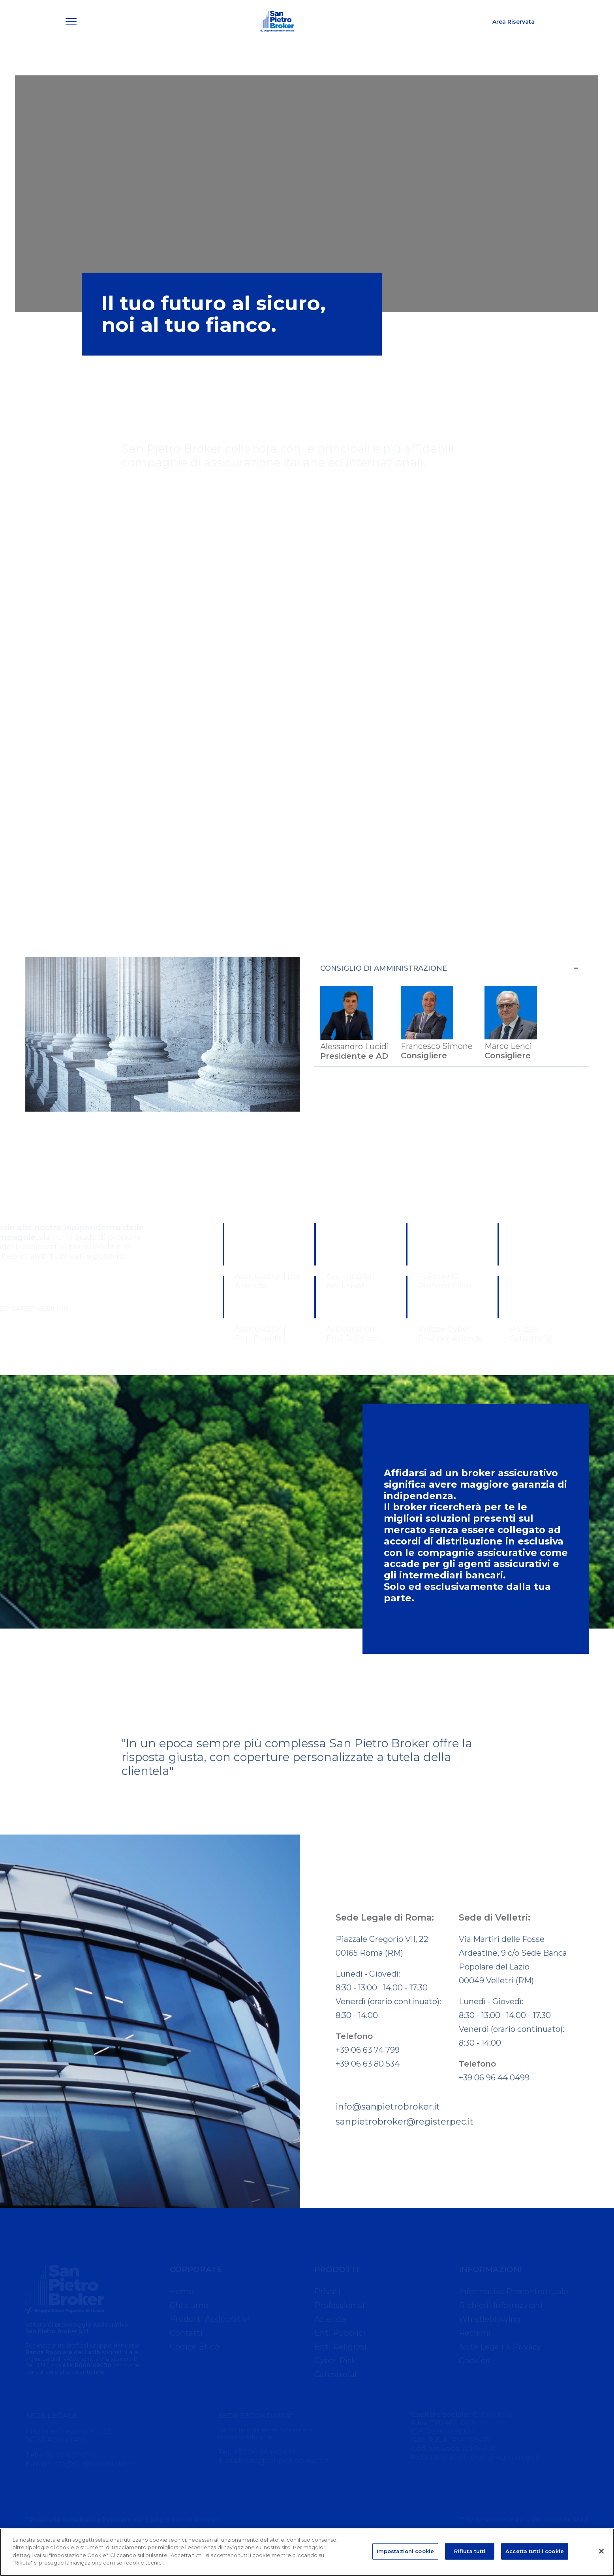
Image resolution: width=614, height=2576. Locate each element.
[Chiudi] (601, 2551)
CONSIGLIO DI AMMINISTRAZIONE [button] (449, 968)
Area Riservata (513, 37)
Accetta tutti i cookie (534, 2551)
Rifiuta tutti (470, 2551)
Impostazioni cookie (405, 2551)
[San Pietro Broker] (277, 38)
